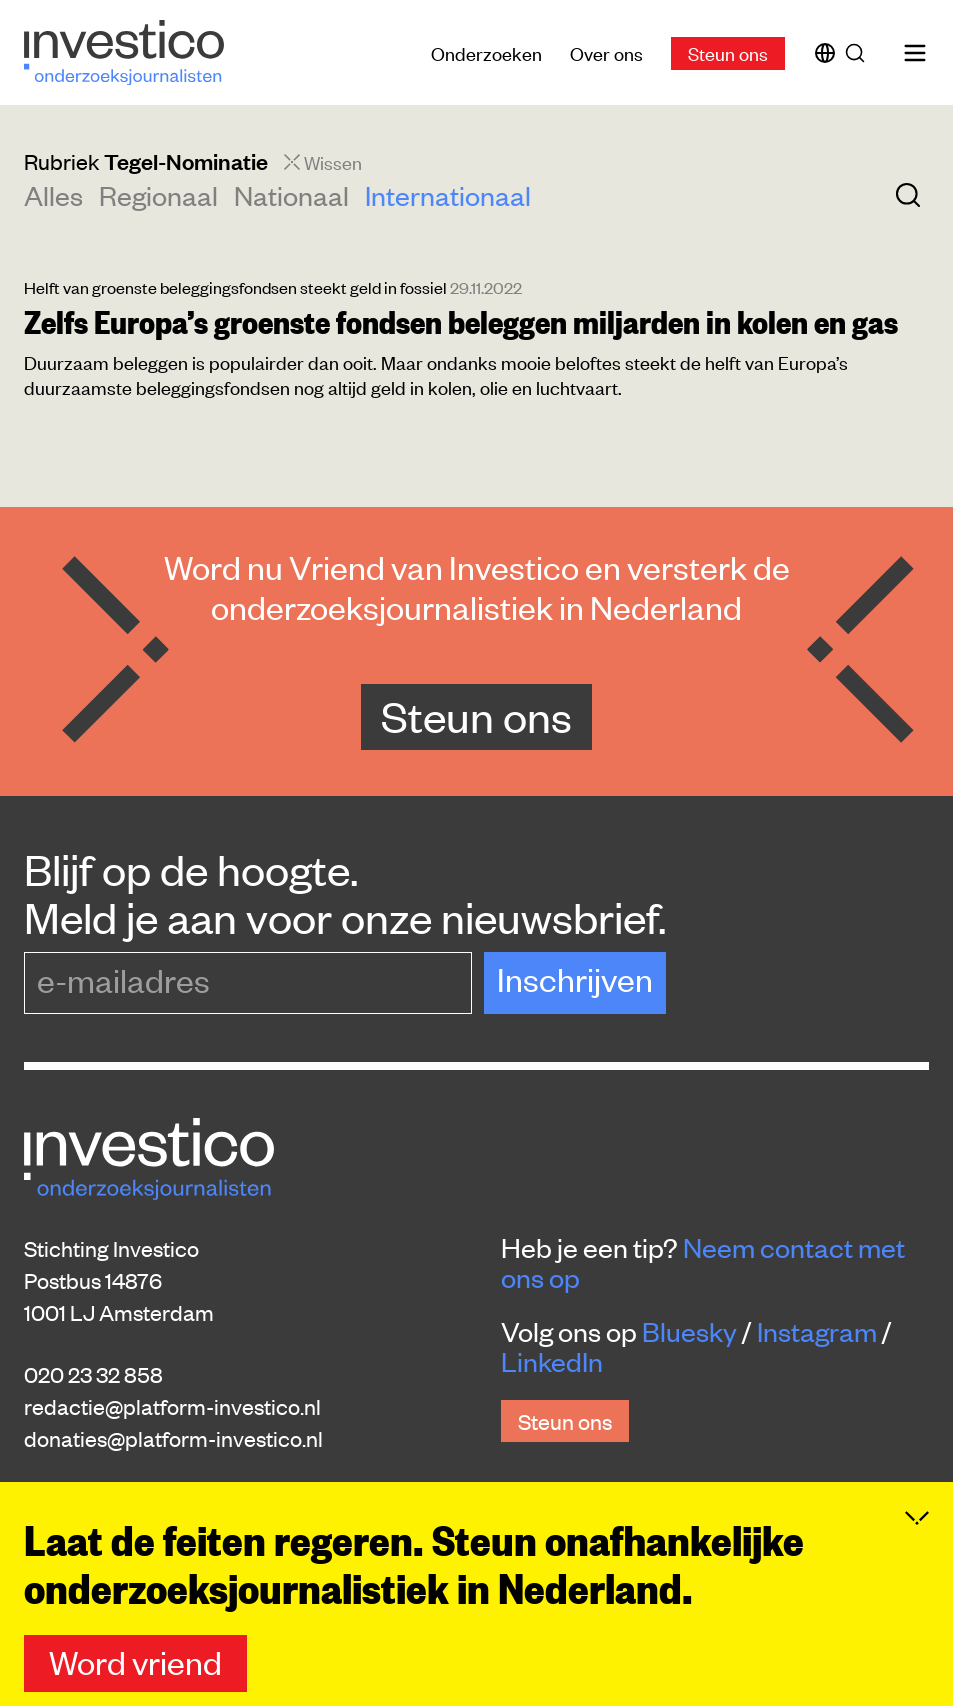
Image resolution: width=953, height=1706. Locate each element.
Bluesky (689, 1331)
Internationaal (448, 195)
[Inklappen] (917, 1518)
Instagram (817, 1331)
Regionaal (158, 195)
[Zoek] (859, 53)
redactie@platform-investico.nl (172, 1406)
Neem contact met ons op (703, 1262)
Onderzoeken (486, 52)
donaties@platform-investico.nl (173, 1438)
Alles (53, 195)
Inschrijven (575, 978)
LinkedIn (552, 1361)
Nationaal (291, 195)
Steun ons (728, 52)
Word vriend (135, 1661)
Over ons (606, 52)
